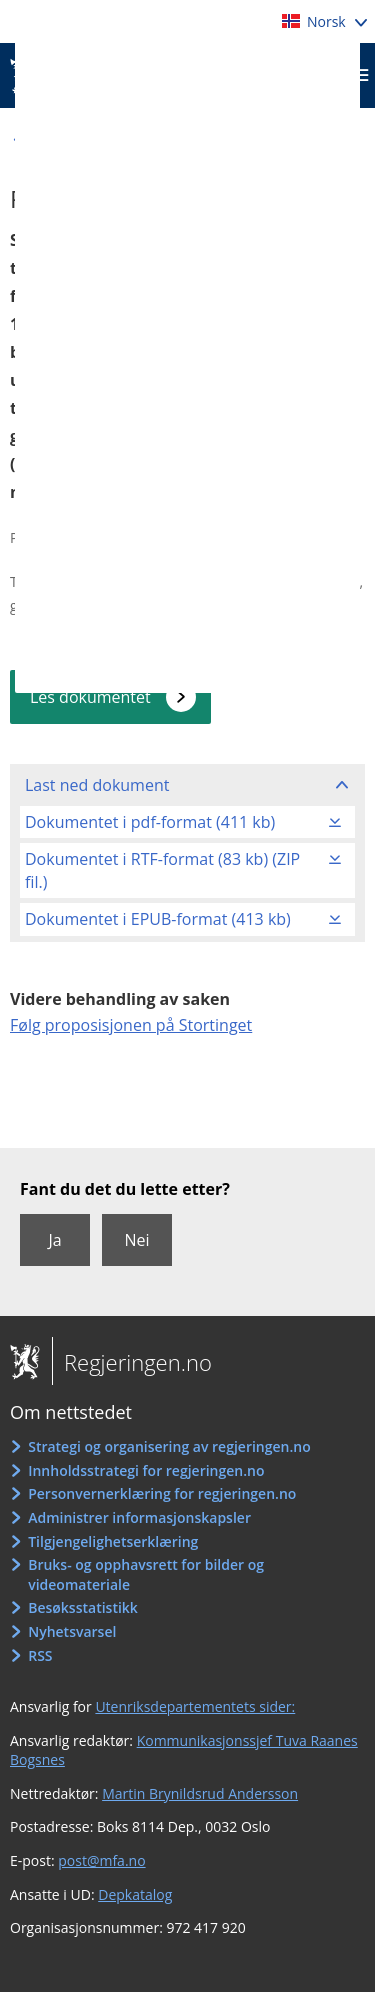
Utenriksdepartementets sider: (195, 1706)
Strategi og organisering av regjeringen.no (169, 1446)
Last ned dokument (97, 785)
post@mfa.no (101, 1860)
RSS (40, 1655)
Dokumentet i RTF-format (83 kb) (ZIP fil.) (162, 870)
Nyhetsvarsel (72, 1631)
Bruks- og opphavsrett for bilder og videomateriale (146, 1574)
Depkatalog (135, 1894)
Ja (54, 1240)
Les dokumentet (90, 697)
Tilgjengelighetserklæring (113, 1541)
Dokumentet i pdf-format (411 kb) (150, 822)
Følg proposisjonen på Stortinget (131, 1025)
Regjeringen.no (132, 1362)
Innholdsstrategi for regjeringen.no (146, 1470)
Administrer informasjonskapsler (139, 1517)
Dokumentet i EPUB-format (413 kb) (158, 919)
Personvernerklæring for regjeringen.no (162, 1493)
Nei (136, 1240)
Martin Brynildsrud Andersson (200, 1793)
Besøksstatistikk (83, 1607)
